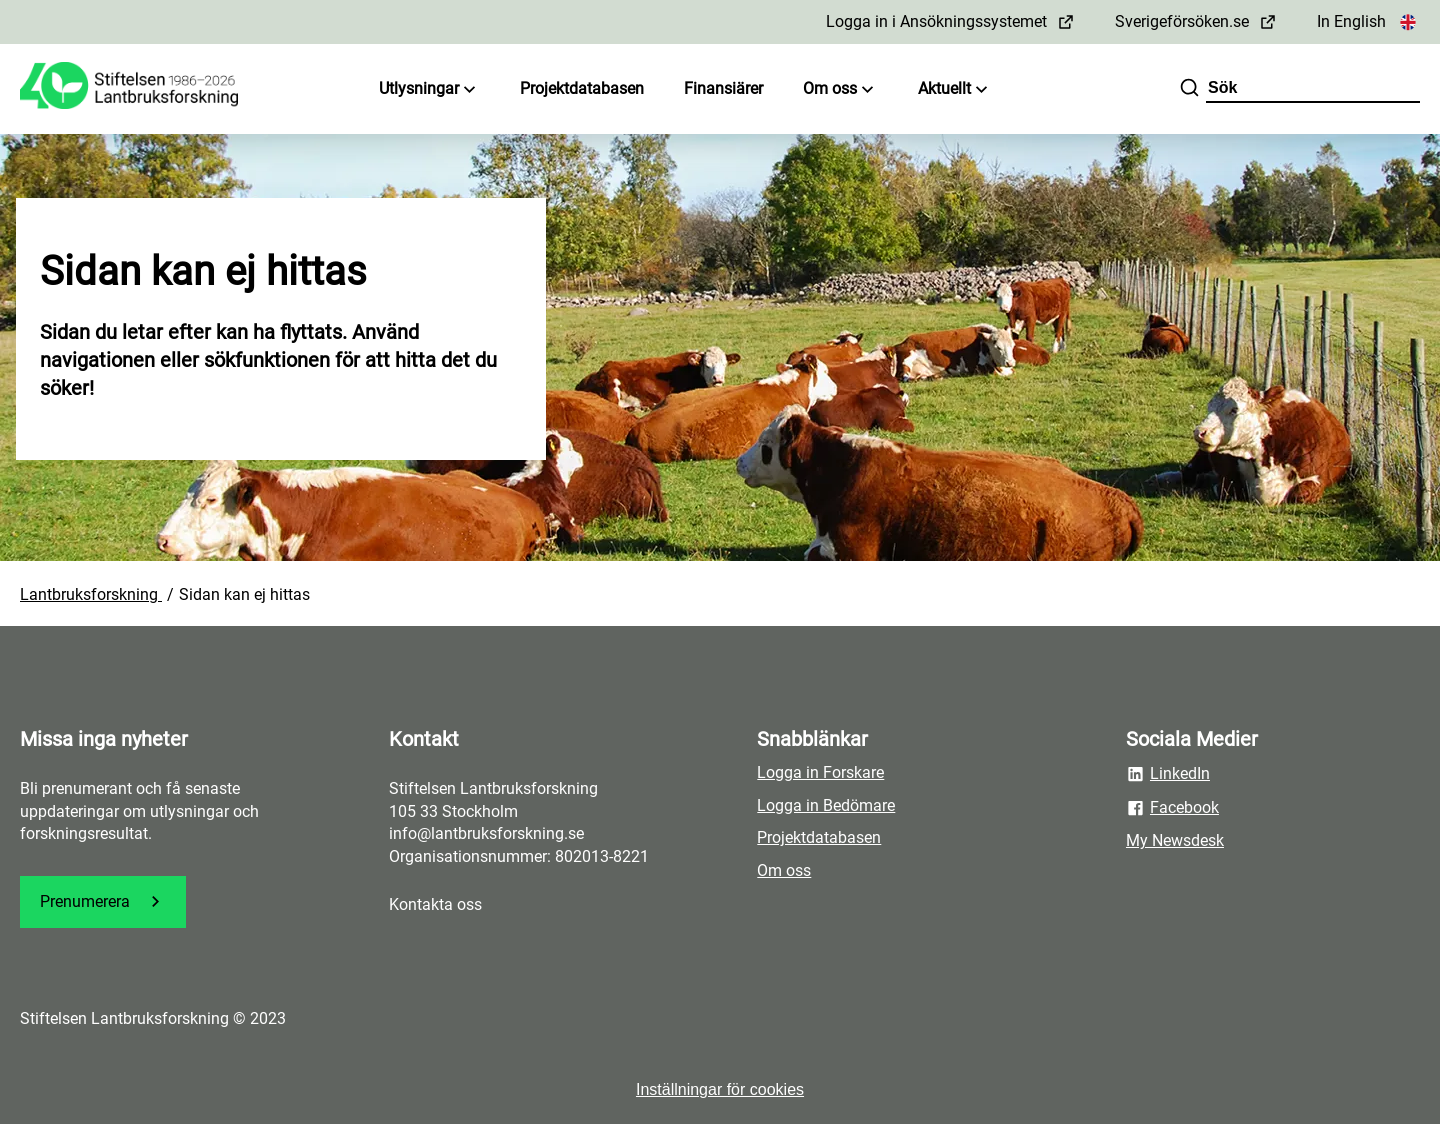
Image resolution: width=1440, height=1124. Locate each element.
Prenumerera (103, 901)
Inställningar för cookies (720, 1089)
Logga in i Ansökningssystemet (950, 21)
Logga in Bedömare (826, 805)
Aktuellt (955, 89)
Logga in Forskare (820, 772)
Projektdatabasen (582, 88)
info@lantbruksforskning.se (486, 833)
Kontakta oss (435, 904)
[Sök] (1189, 89)
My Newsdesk (1175, 840)
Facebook (1172, 808)
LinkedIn (1168, 774)
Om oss (840, 89)
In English (1368, 21)
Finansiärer (723, 88)
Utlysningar (429, 89)
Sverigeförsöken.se (1196, 21)
